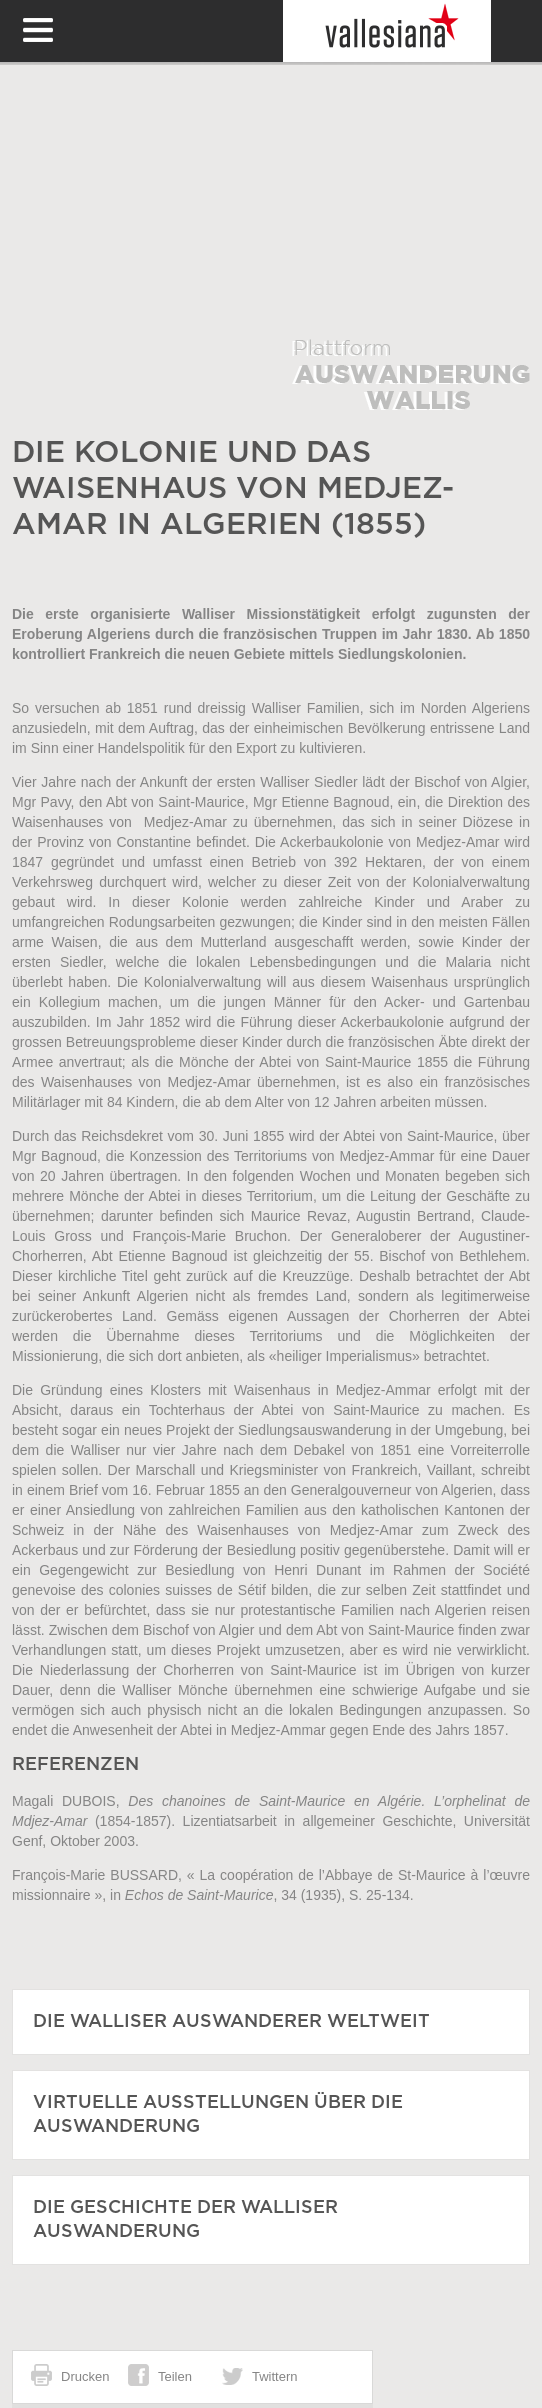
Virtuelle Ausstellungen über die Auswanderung (218, 2115)
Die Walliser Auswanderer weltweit (231, 2022)
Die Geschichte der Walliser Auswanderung (185, 2220)
